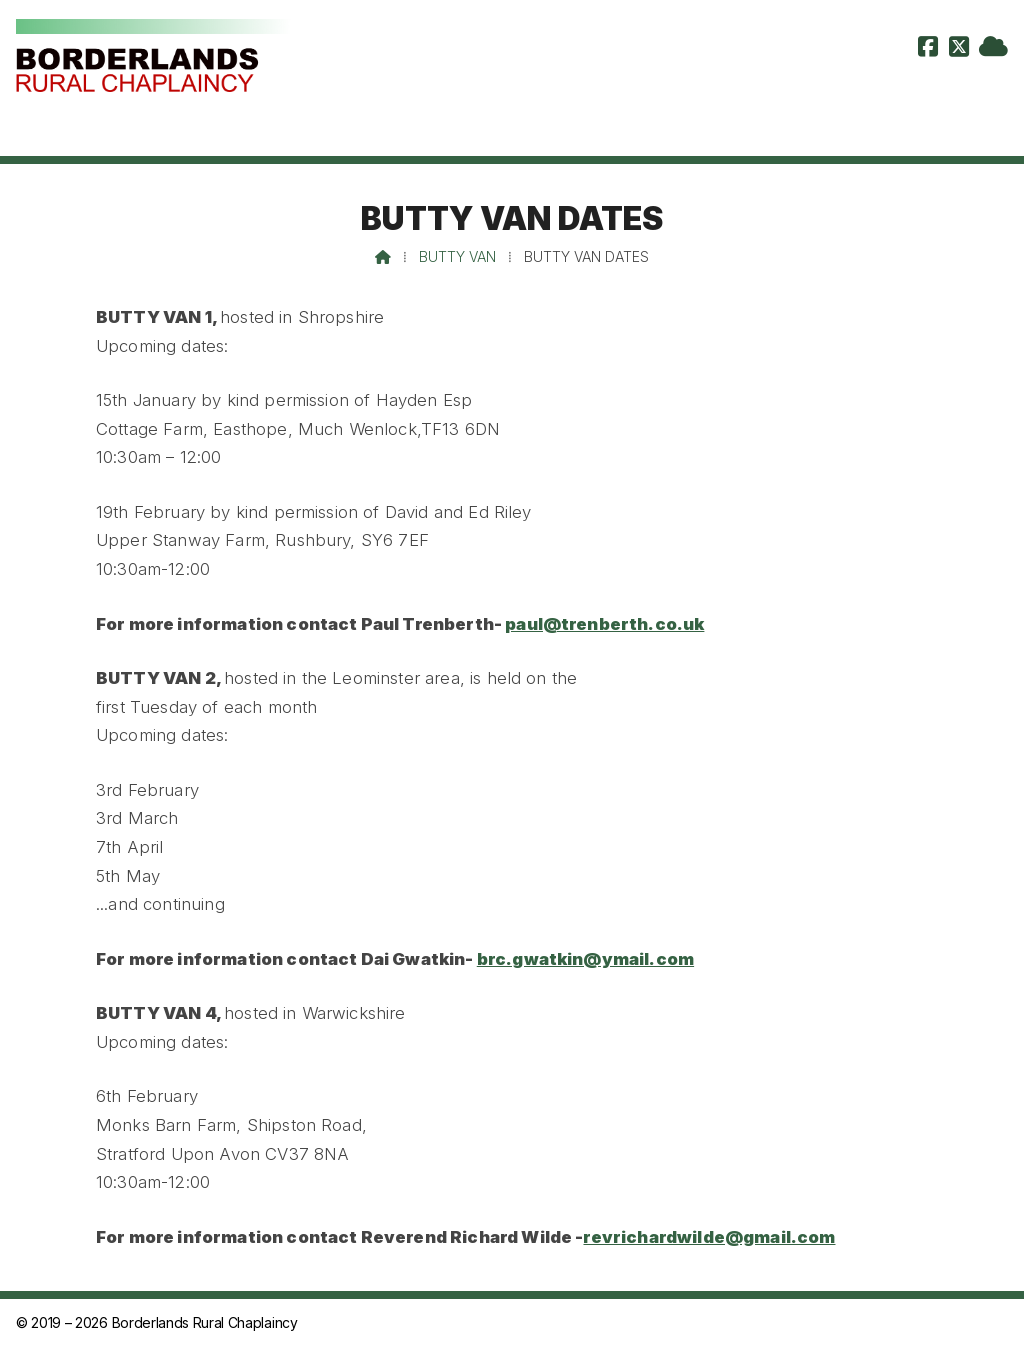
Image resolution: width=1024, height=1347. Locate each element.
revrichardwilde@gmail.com (709, 1237)
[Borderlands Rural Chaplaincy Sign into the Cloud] (993, 49)
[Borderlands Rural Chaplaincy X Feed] (959, 49)
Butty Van (457, 256)
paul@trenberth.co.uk (604, 624)
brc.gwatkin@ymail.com (585, 959)
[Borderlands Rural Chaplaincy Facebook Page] (928, 49)
